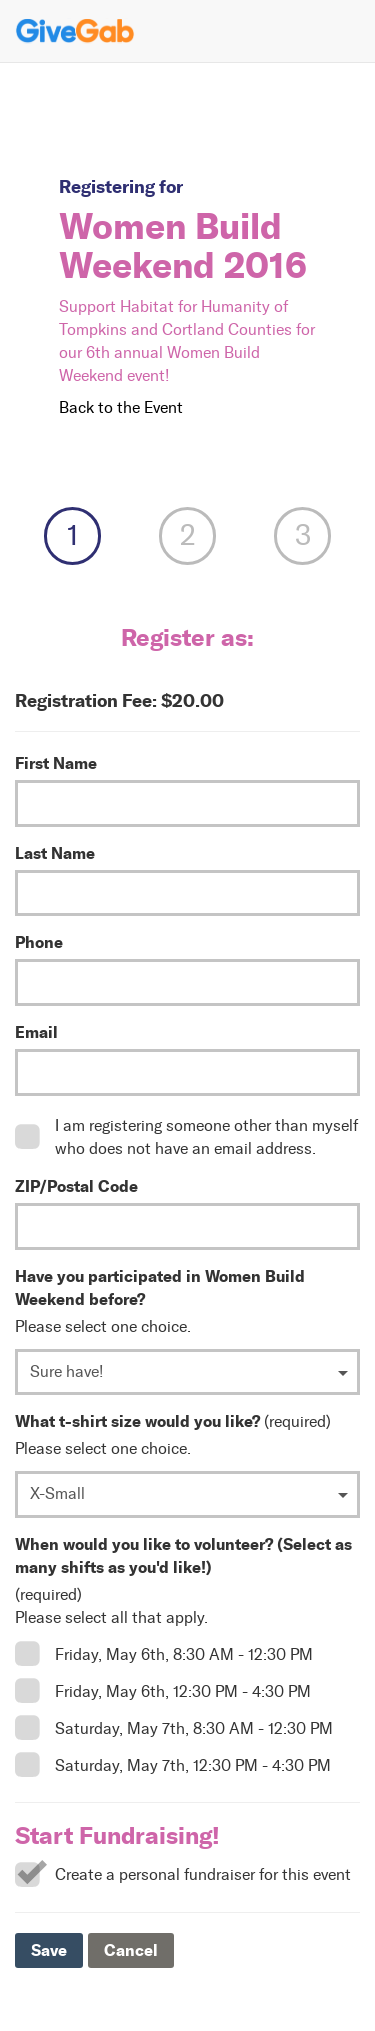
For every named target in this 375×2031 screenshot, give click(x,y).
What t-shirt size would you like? (137, 1421)
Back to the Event (121, 407)
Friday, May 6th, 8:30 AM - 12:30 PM (184, 1654)
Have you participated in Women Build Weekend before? (160, 1287)
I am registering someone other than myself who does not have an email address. (206, 1137)
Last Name (55, 853)
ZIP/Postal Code (76, 1186)
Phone (39, 942)
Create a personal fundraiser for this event (203, 1874)
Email (36, 1032)
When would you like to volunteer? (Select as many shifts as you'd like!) (183, 1555)
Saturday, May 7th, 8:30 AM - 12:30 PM (194, 1728)
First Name (56, 763)
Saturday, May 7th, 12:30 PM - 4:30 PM (193, 1765)
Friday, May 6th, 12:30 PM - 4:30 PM (183, 1691)
